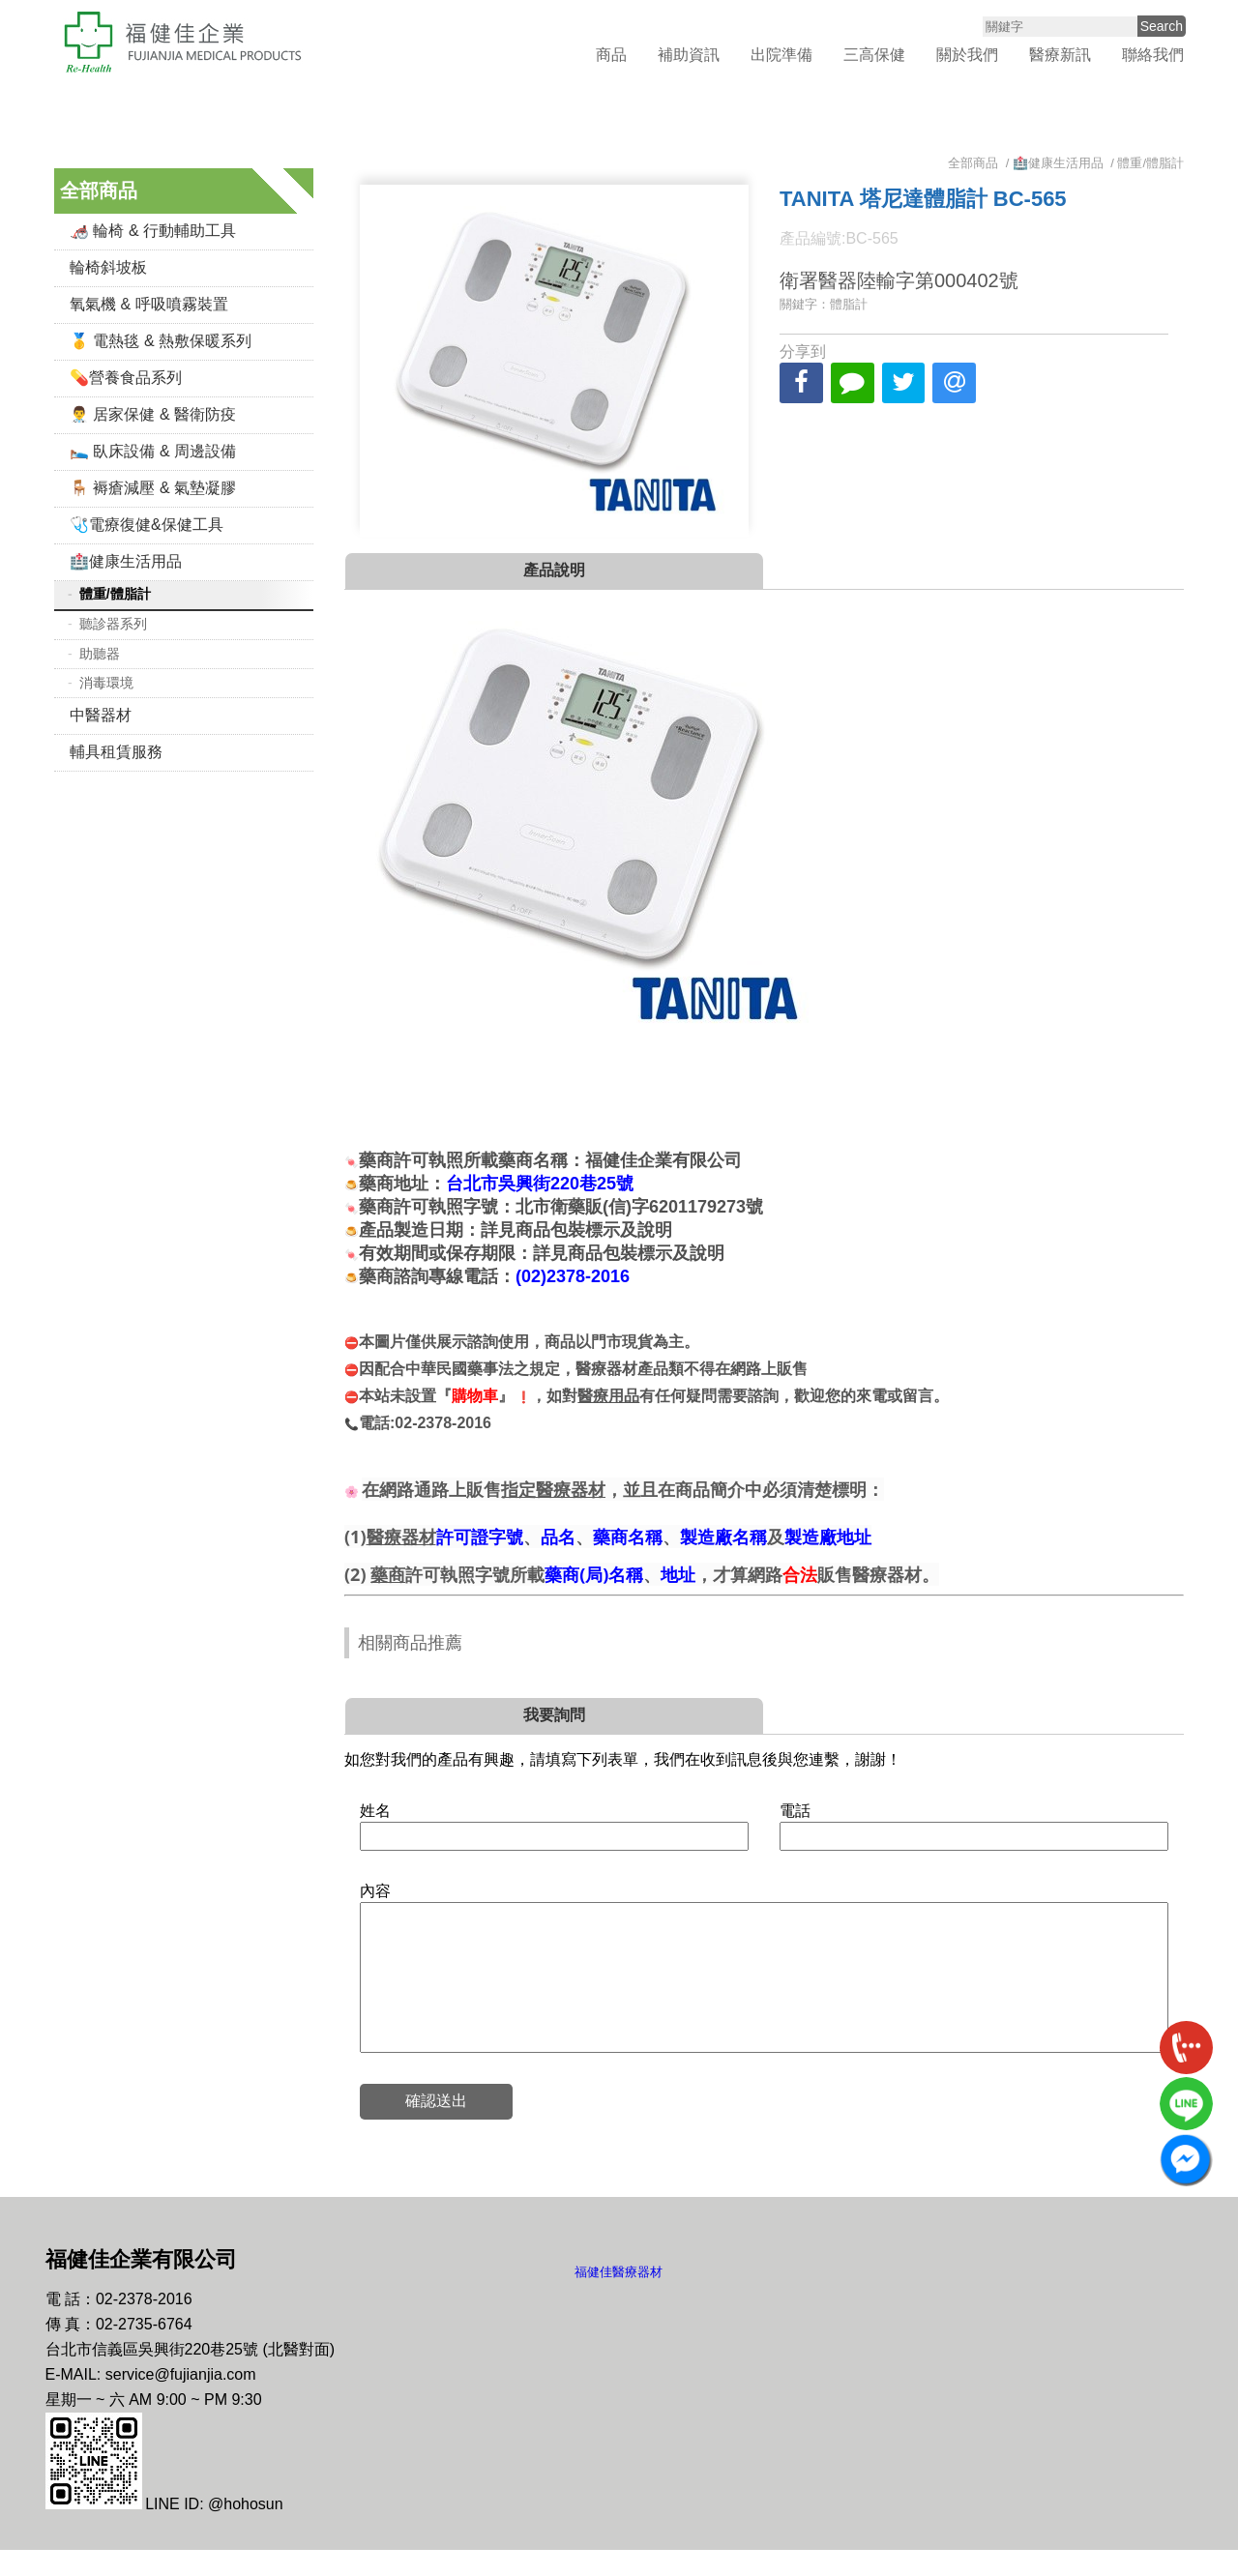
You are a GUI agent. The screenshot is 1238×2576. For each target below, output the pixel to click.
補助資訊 (689, 53)
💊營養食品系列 (126, 374)
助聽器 (99, 651)
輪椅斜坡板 (108, 264)
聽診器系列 (113, 621)
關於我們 (967, 53)
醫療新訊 (1060, 53)
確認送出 (437, 2127)
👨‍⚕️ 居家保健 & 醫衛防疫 (153, 411)
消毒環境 (106, 680)
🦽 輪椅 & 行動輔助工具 (153, 228)
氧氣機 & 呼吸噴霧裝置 (149, 301)
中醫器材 (101, 712)
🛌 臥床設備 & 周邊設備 (153, 448)
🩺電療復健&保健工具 (146, 521)
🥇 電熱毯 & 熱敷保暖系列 (160, 338)
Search (1161, 25)
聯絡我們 (1153, 53)
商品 (611, 53)
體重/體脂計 (115, 591)
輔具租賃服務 (116, 749)
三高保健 (874, 53)
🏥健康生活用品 (126, 558)
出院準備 (781, 53)
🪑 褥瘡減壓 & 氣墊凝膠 (153, 485)
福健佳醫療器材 (619, 2298)
